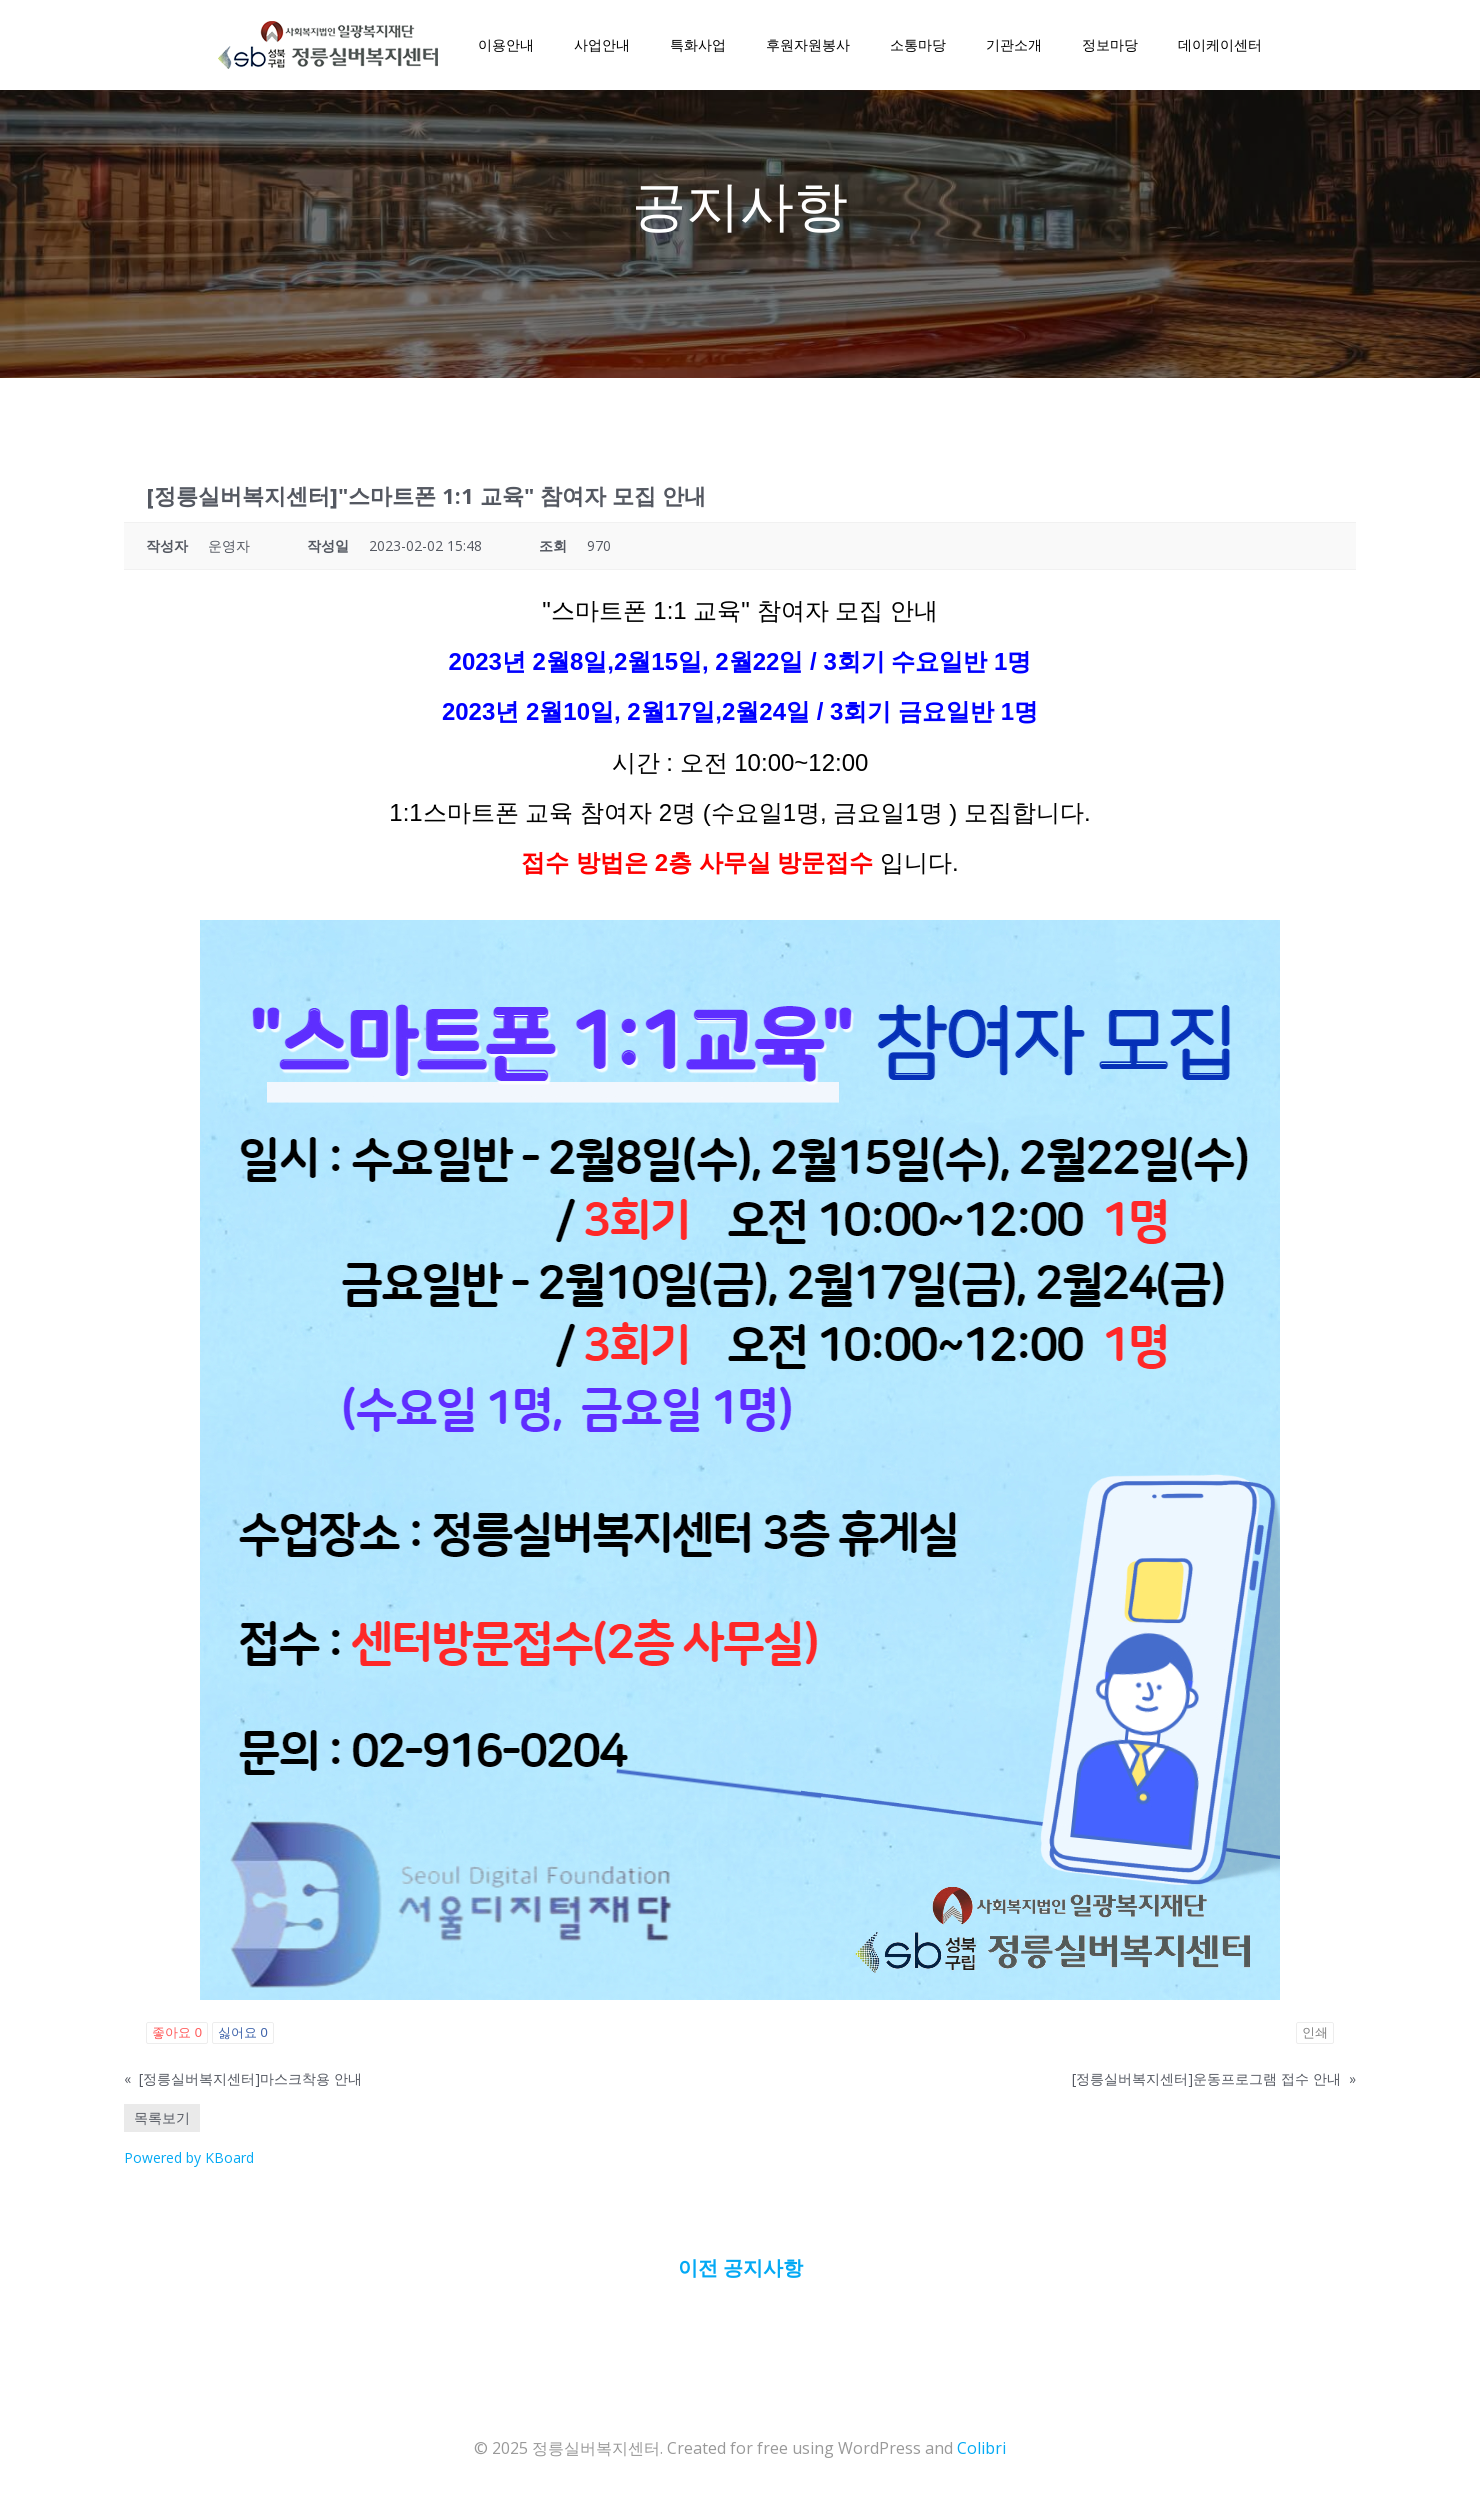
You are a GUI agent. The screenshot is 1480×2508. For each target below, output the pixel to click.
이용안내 (506, 45)
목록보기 (162, 2117)
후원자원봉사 (808, 45)
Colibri (981, 2448)
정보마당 (1110, 45)
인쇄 (1315, 2032)
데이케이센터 (1220, 45)
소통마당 (918, 45)
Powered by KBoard (189, 2157)
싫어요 (243, 2032)
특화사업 (698, 45)
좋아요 (177, 2032)
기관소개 (1014, 45)
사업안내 (602, 45)
